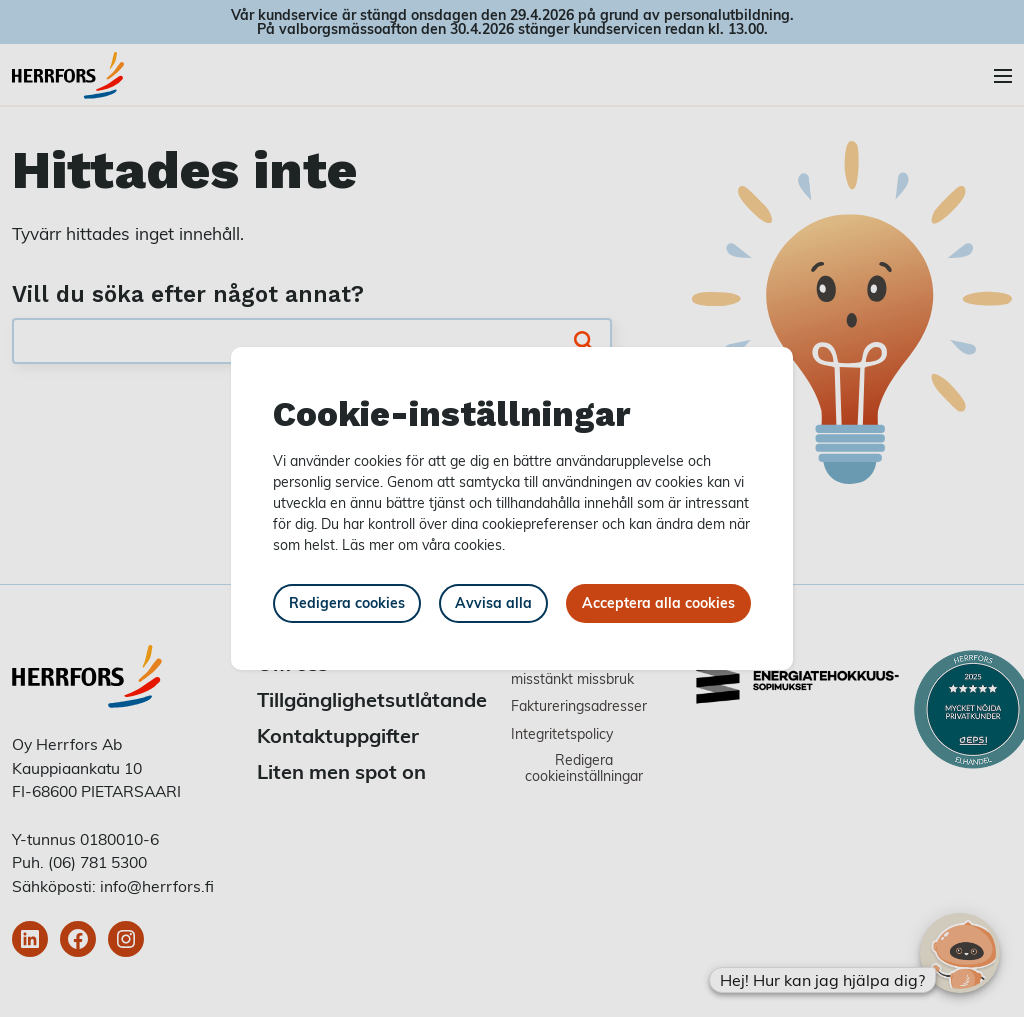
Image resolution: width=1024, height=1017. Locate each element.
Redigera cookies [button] (347, 602)
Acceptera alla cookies (658, 602)
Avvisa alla (493, 602)
